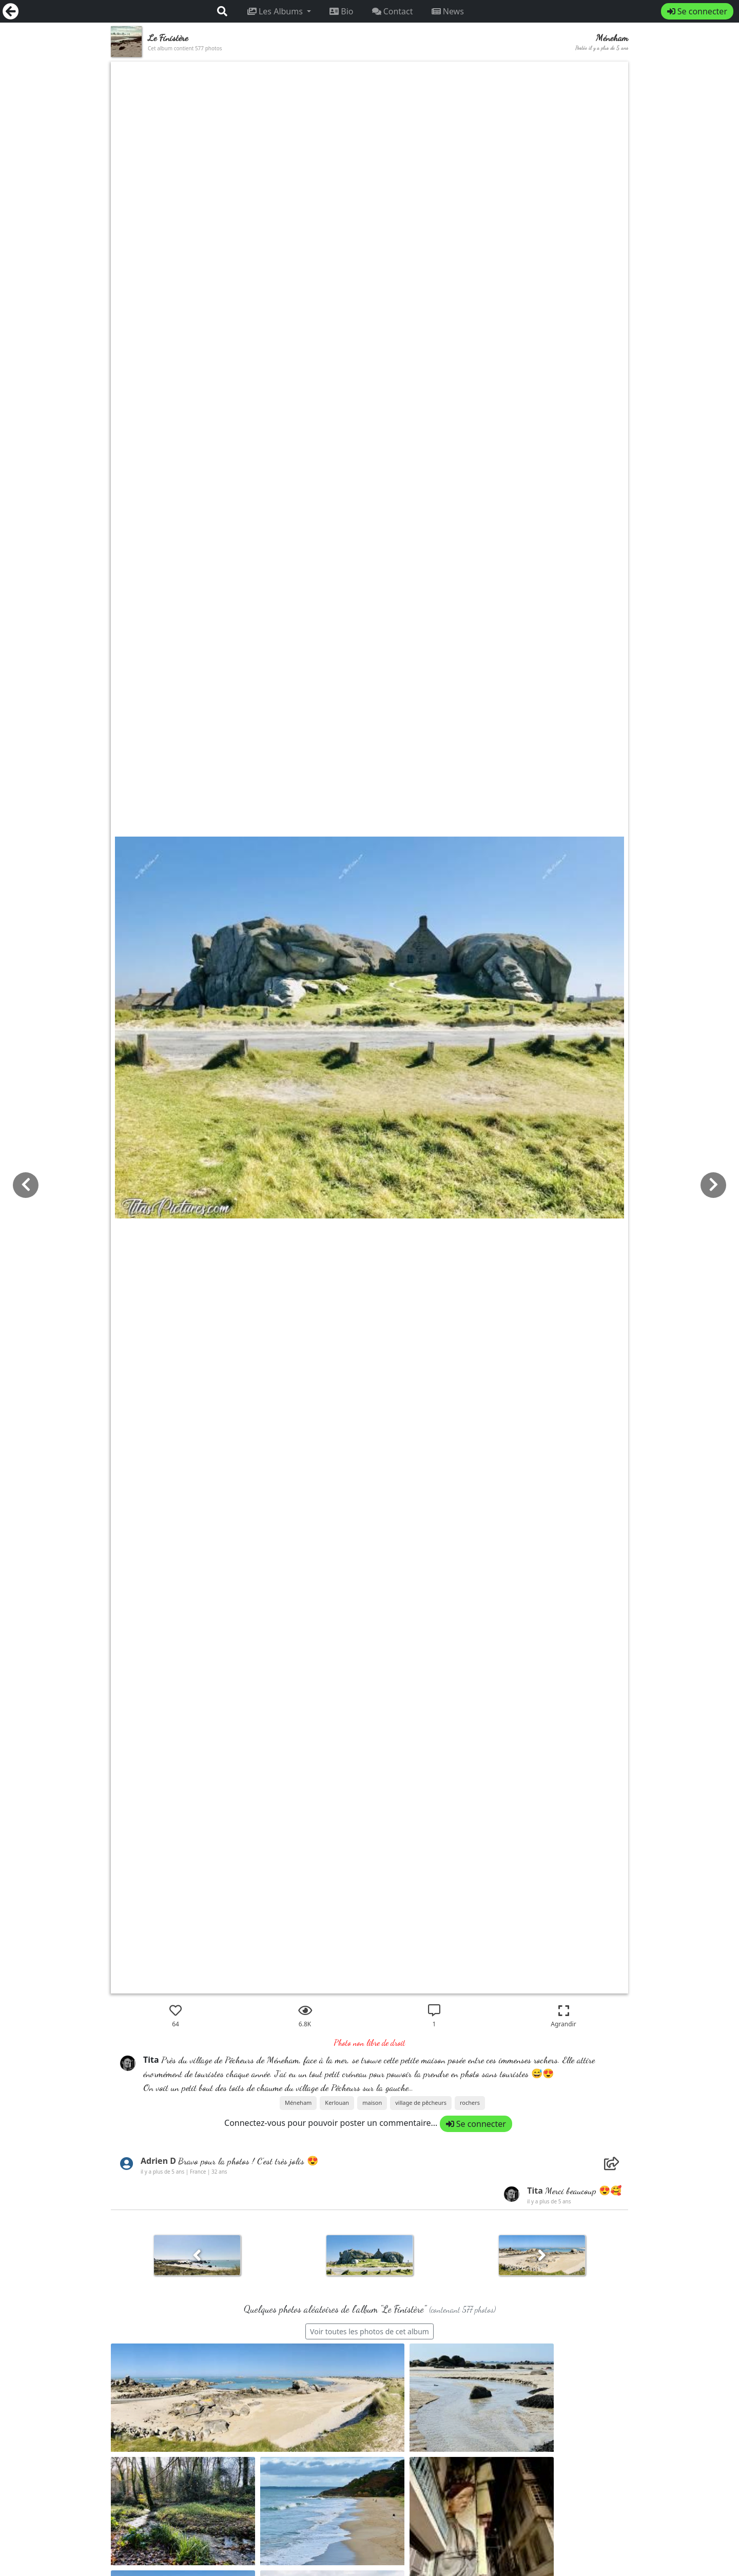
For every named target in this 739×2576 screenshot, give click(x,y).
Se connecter (697, 11)
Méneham (298, 2102)
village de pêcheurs (420, 2102)
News (448, 11)
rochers (470, 2102)
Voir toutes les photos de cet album (369, 2331)
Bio (341, 11)
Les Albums (276, 11)
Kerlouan (337, 2102)
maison (372, 2102)
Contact (392, 11)
